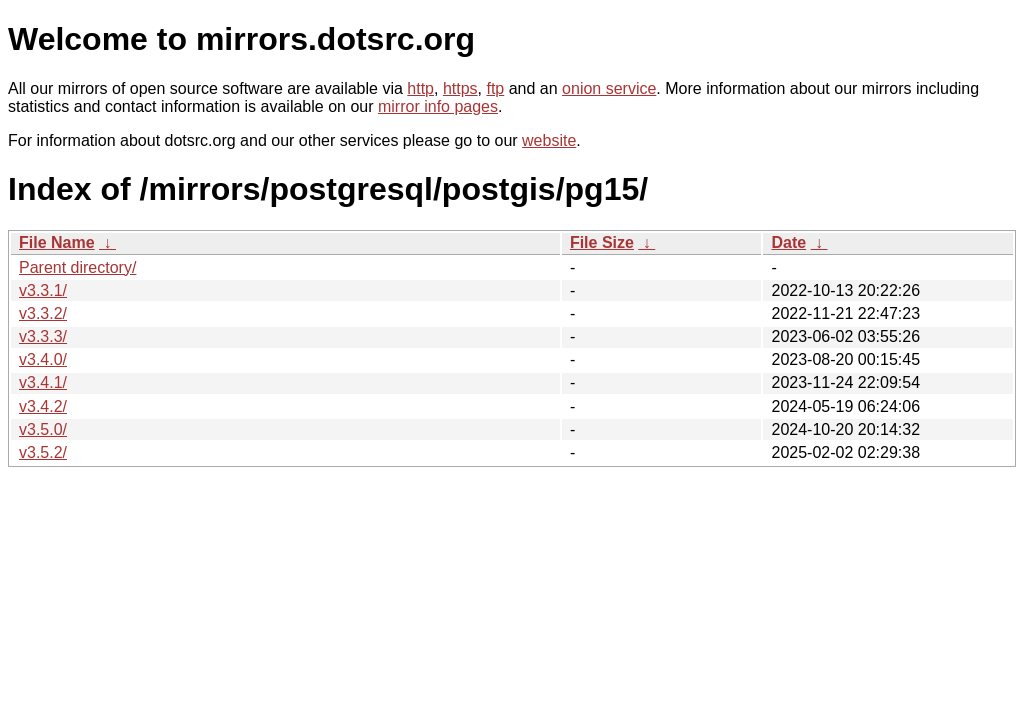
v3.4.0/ (43, 359)
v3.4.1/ (43, 382)
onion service (609, 88)
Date (788, 242)
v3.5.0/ (43, 429)
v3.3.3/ (43, 336)
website (549, 140)
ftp (495, 88)
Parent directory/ (77, 267)
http (420, 88)
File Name (57, 242)
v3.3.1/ (43, 290)
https (460, 88)
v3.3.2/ (43, 313)
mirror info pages (438, 106)
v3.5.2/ (43, 452)
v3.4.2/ (43, 406)
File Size (602, 242)
